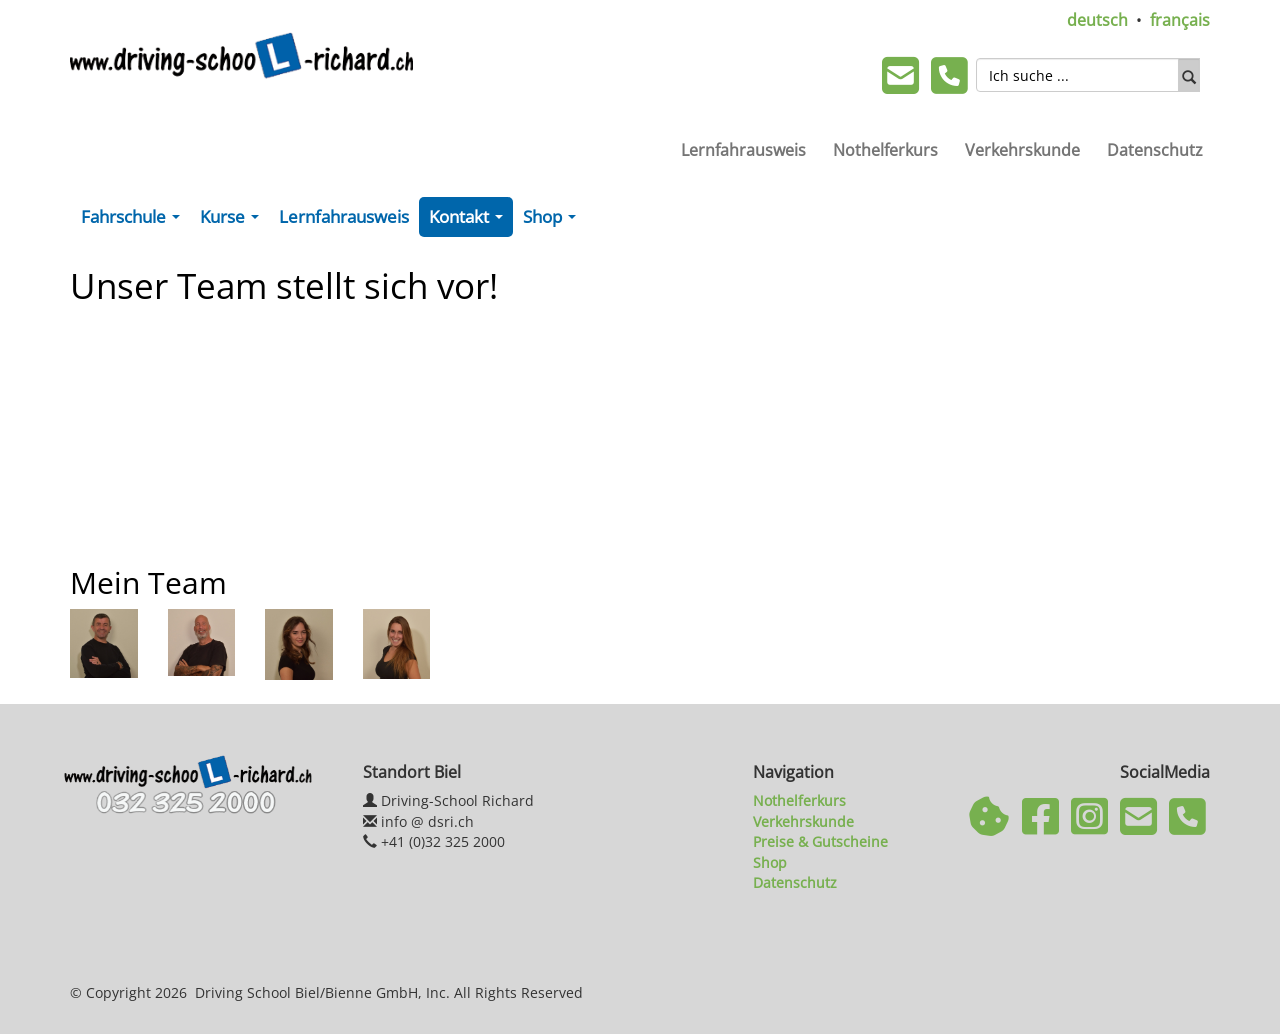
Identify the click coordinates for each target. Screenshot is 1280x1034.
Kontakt (470, 221)
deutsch (1097, 20)
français (1180, 20)
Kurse (233, 221)
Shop (553, 221)
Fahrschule (134, 221)
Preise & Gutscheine (820, 841)
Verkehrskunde (1022, 150)
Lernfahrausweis (743, 150)
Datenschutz (1155, 150)
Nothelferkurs (885, 150)
